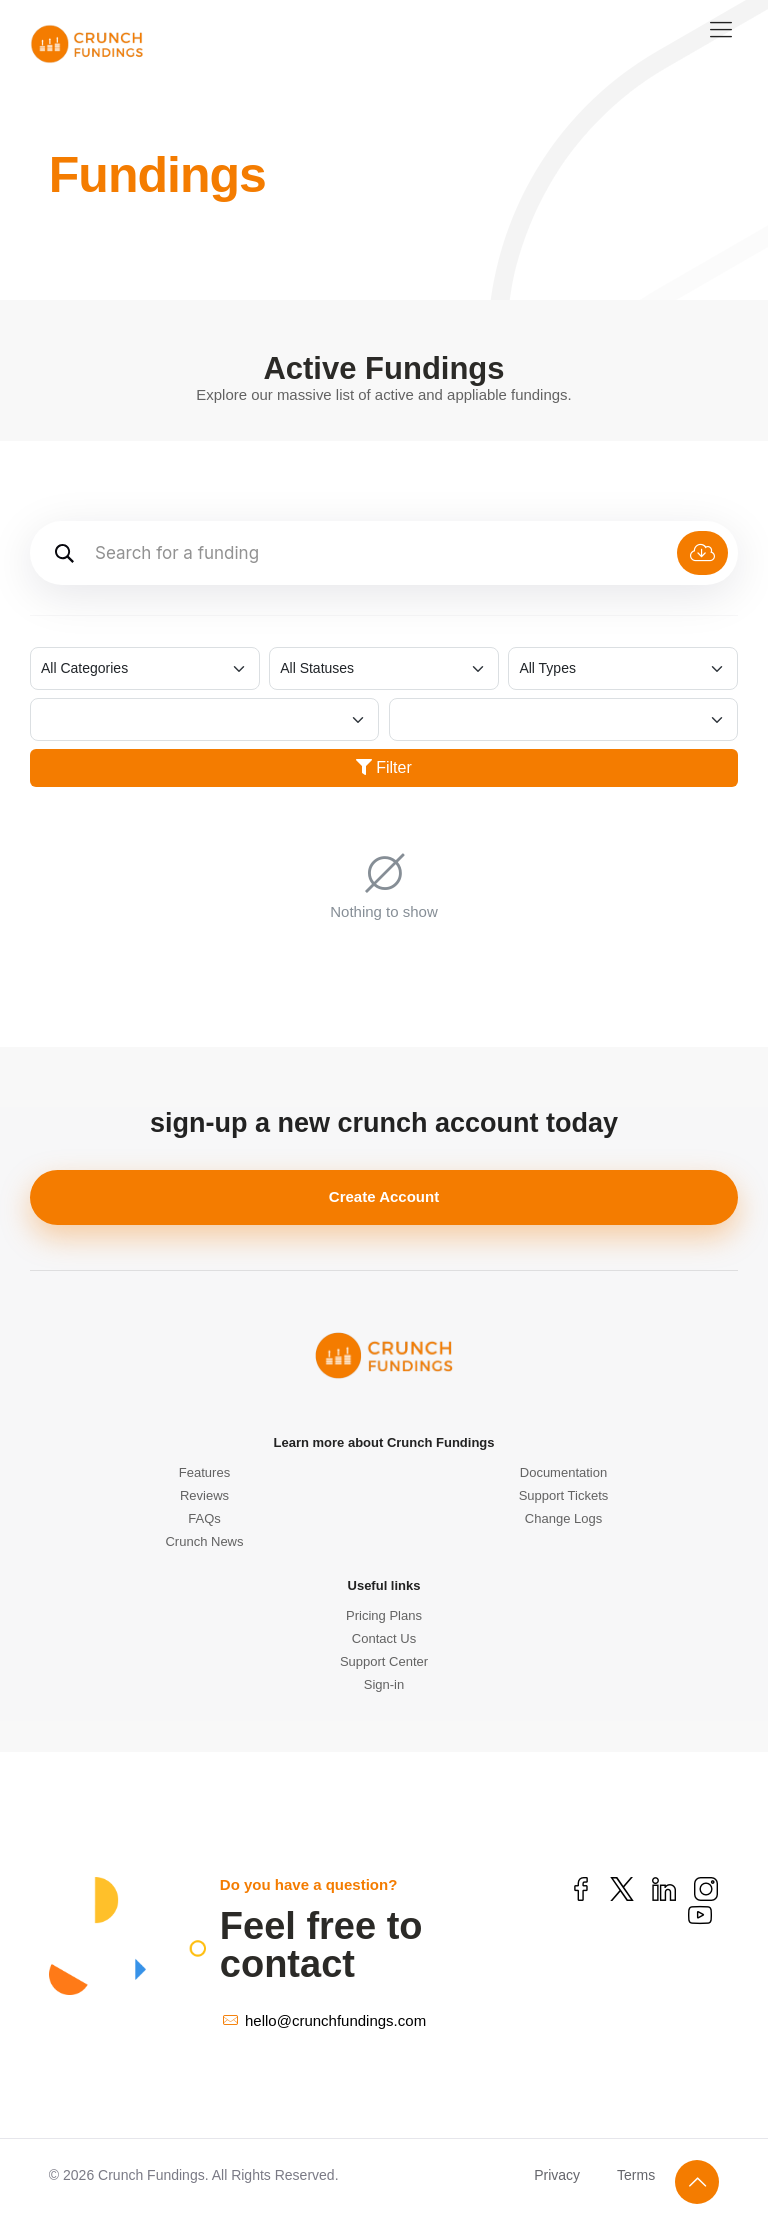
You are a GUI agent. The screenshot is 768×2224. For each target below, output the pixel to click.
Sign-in (384, 1684)
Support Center (384, 1661)
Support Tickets (564, 1495)
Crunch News (204, 1541)
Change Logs (563, 1518)
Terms (636, 2175)
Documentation (563, 1472)
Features (204, 1472)
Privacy (557, 2175)
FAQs (204, 1518)
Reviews (204, 1495)
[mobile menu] (721, 30)
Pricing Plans (384, 1615)
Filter (384, 767)
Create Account (384, 1196)
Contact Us (384, 1638)
